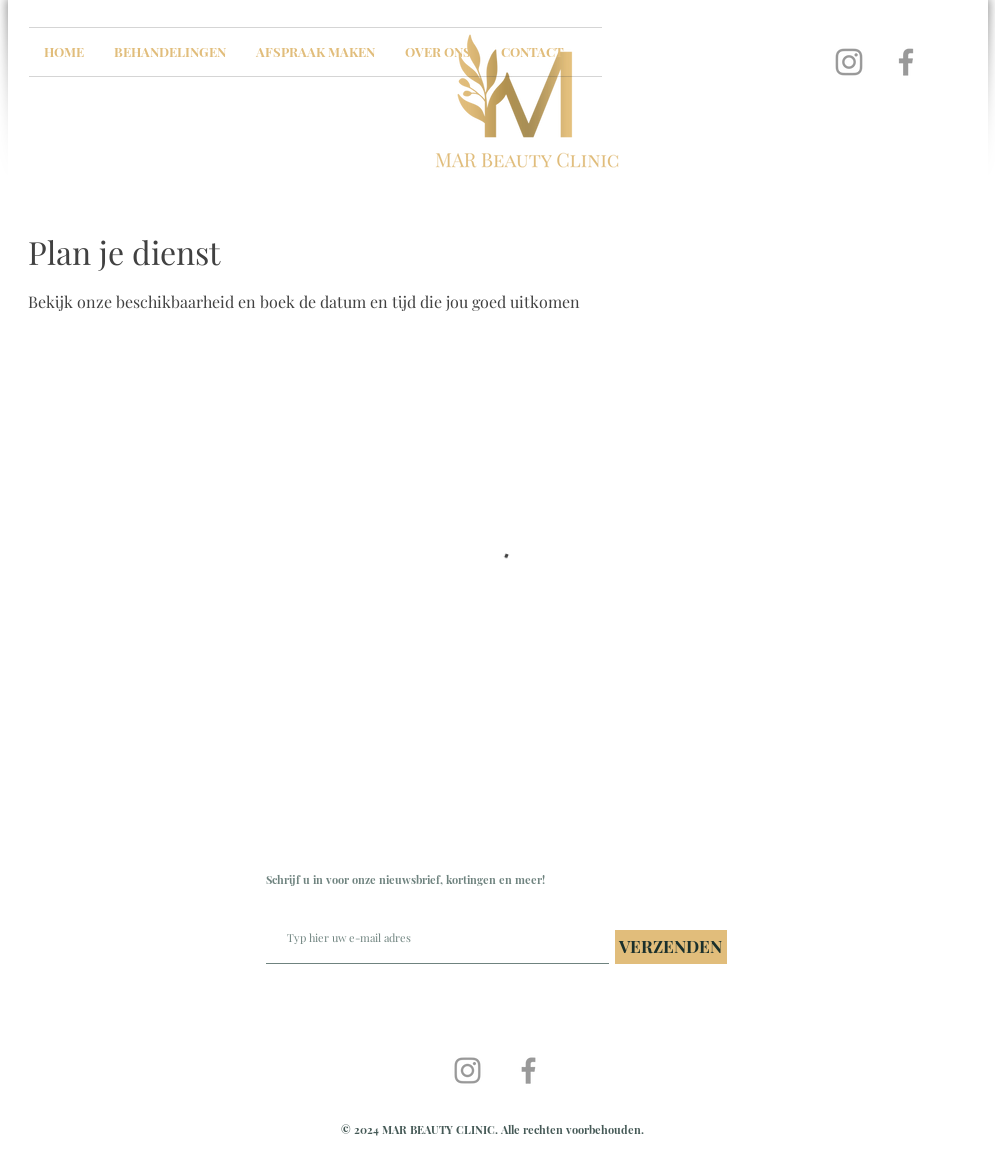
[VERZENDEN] (671, 947)
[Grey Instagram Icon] (849, 62)
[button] (170, 52)
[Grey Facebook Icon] (906, 62)
